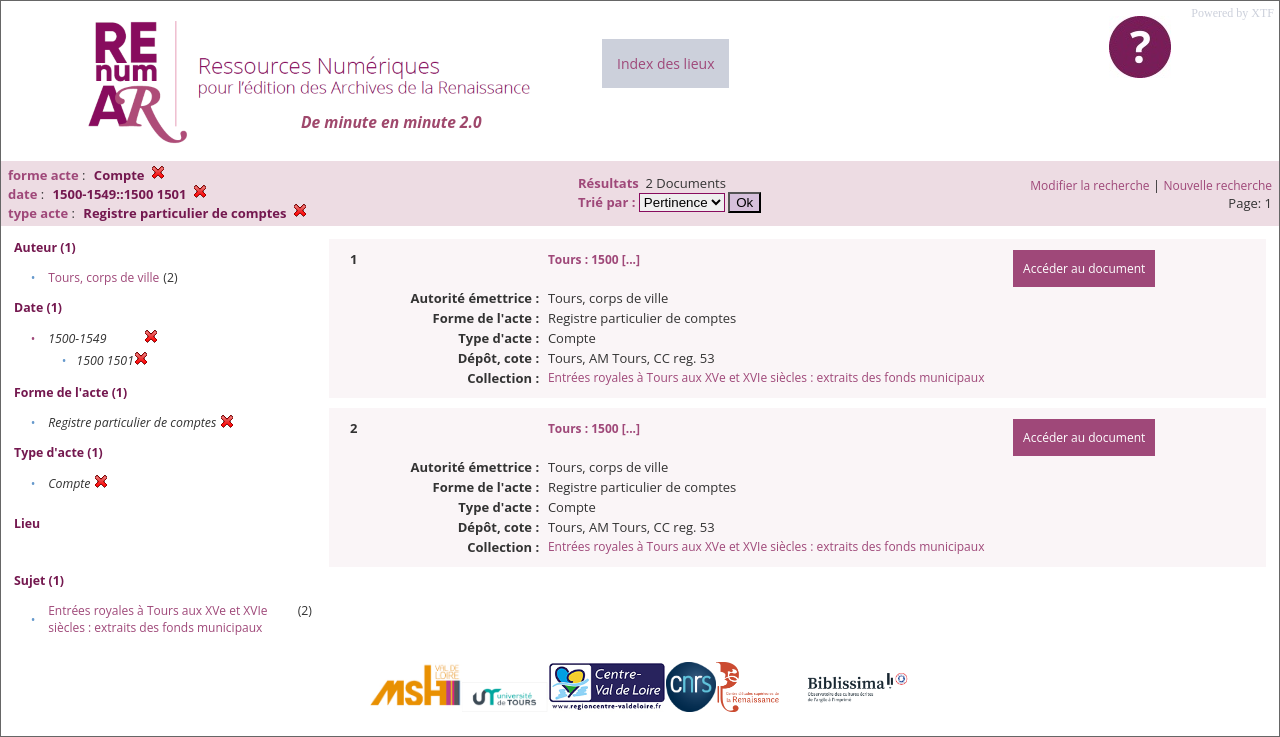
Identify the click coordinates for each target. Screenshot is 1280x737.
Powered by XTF (1232, 13)
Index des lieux (665, 63)
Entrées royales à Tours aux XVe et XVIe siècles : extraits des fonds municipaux (157, 619)
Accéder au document (1084, 268)
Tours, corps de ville (103, 277)
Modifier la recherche (1089, 185)
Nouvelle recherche (1218, 185)
